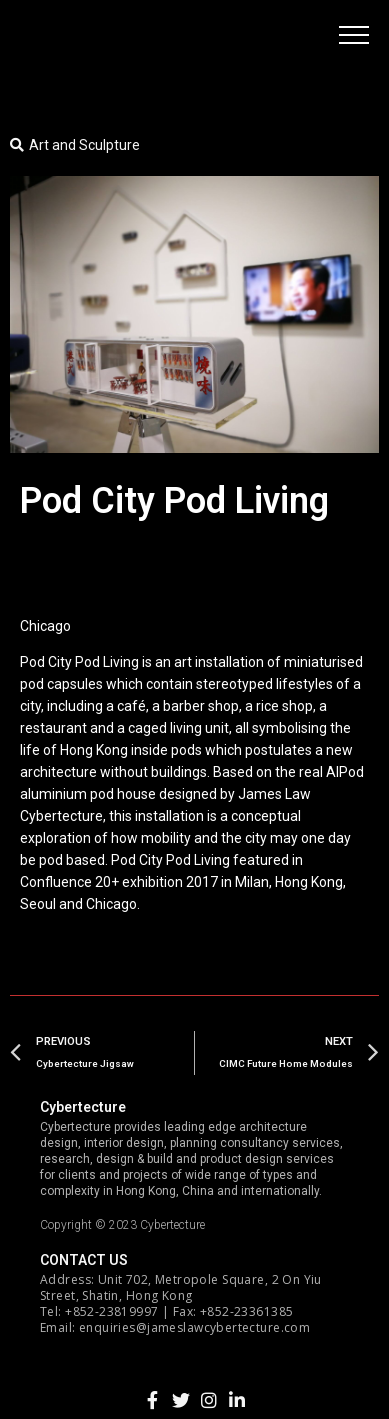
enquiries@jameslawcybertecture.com (194, 1327)
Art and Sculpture (84, 145)
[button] (354, 35)
